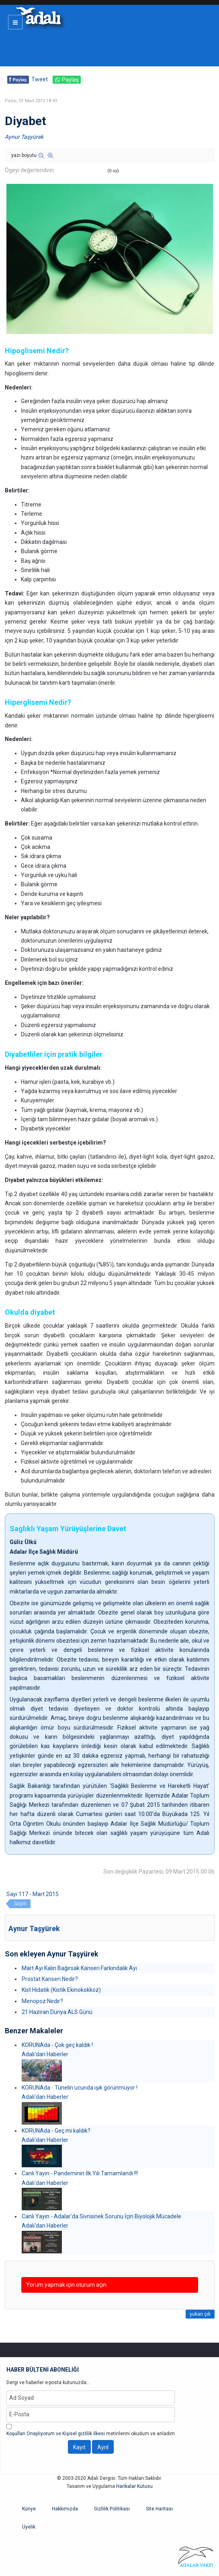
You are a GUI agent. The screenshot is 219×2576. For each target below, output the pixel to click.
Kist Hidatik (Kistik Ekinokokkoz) (61, 1990)
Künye (29, 2509)
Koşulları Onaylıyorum (30, 2433)
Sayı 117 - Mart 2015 (32, 1894)
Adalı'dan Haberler (45, 2054)
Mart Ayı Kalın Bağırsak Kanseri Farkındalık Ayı (79, 1968)
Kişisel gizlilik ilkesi (83, 2433)
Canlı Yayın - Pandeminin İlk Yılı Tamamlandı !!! (80, 2173)
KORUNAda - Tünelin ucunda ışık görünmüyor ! (79, 2087)
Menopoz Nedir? (42, 2001)
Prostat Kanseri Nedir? (50, 1979)
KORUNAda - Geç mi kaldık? (56, 2130)
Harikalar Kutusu (134, 2486)
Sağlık (20, 1904)
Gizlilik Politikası (112, 2509)
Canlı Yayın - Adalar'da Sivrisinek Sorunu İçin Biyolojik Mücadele (101, 2216)
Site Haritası (159, 2509)
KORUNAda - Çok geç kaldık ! (57, 2045)
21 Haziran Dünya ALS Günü (57, 2012)
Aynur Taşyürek (24, 137)
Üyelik (28, 2527)
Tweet (39, 79)
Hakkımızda (65, 2509)
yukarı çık (200, 2314)
